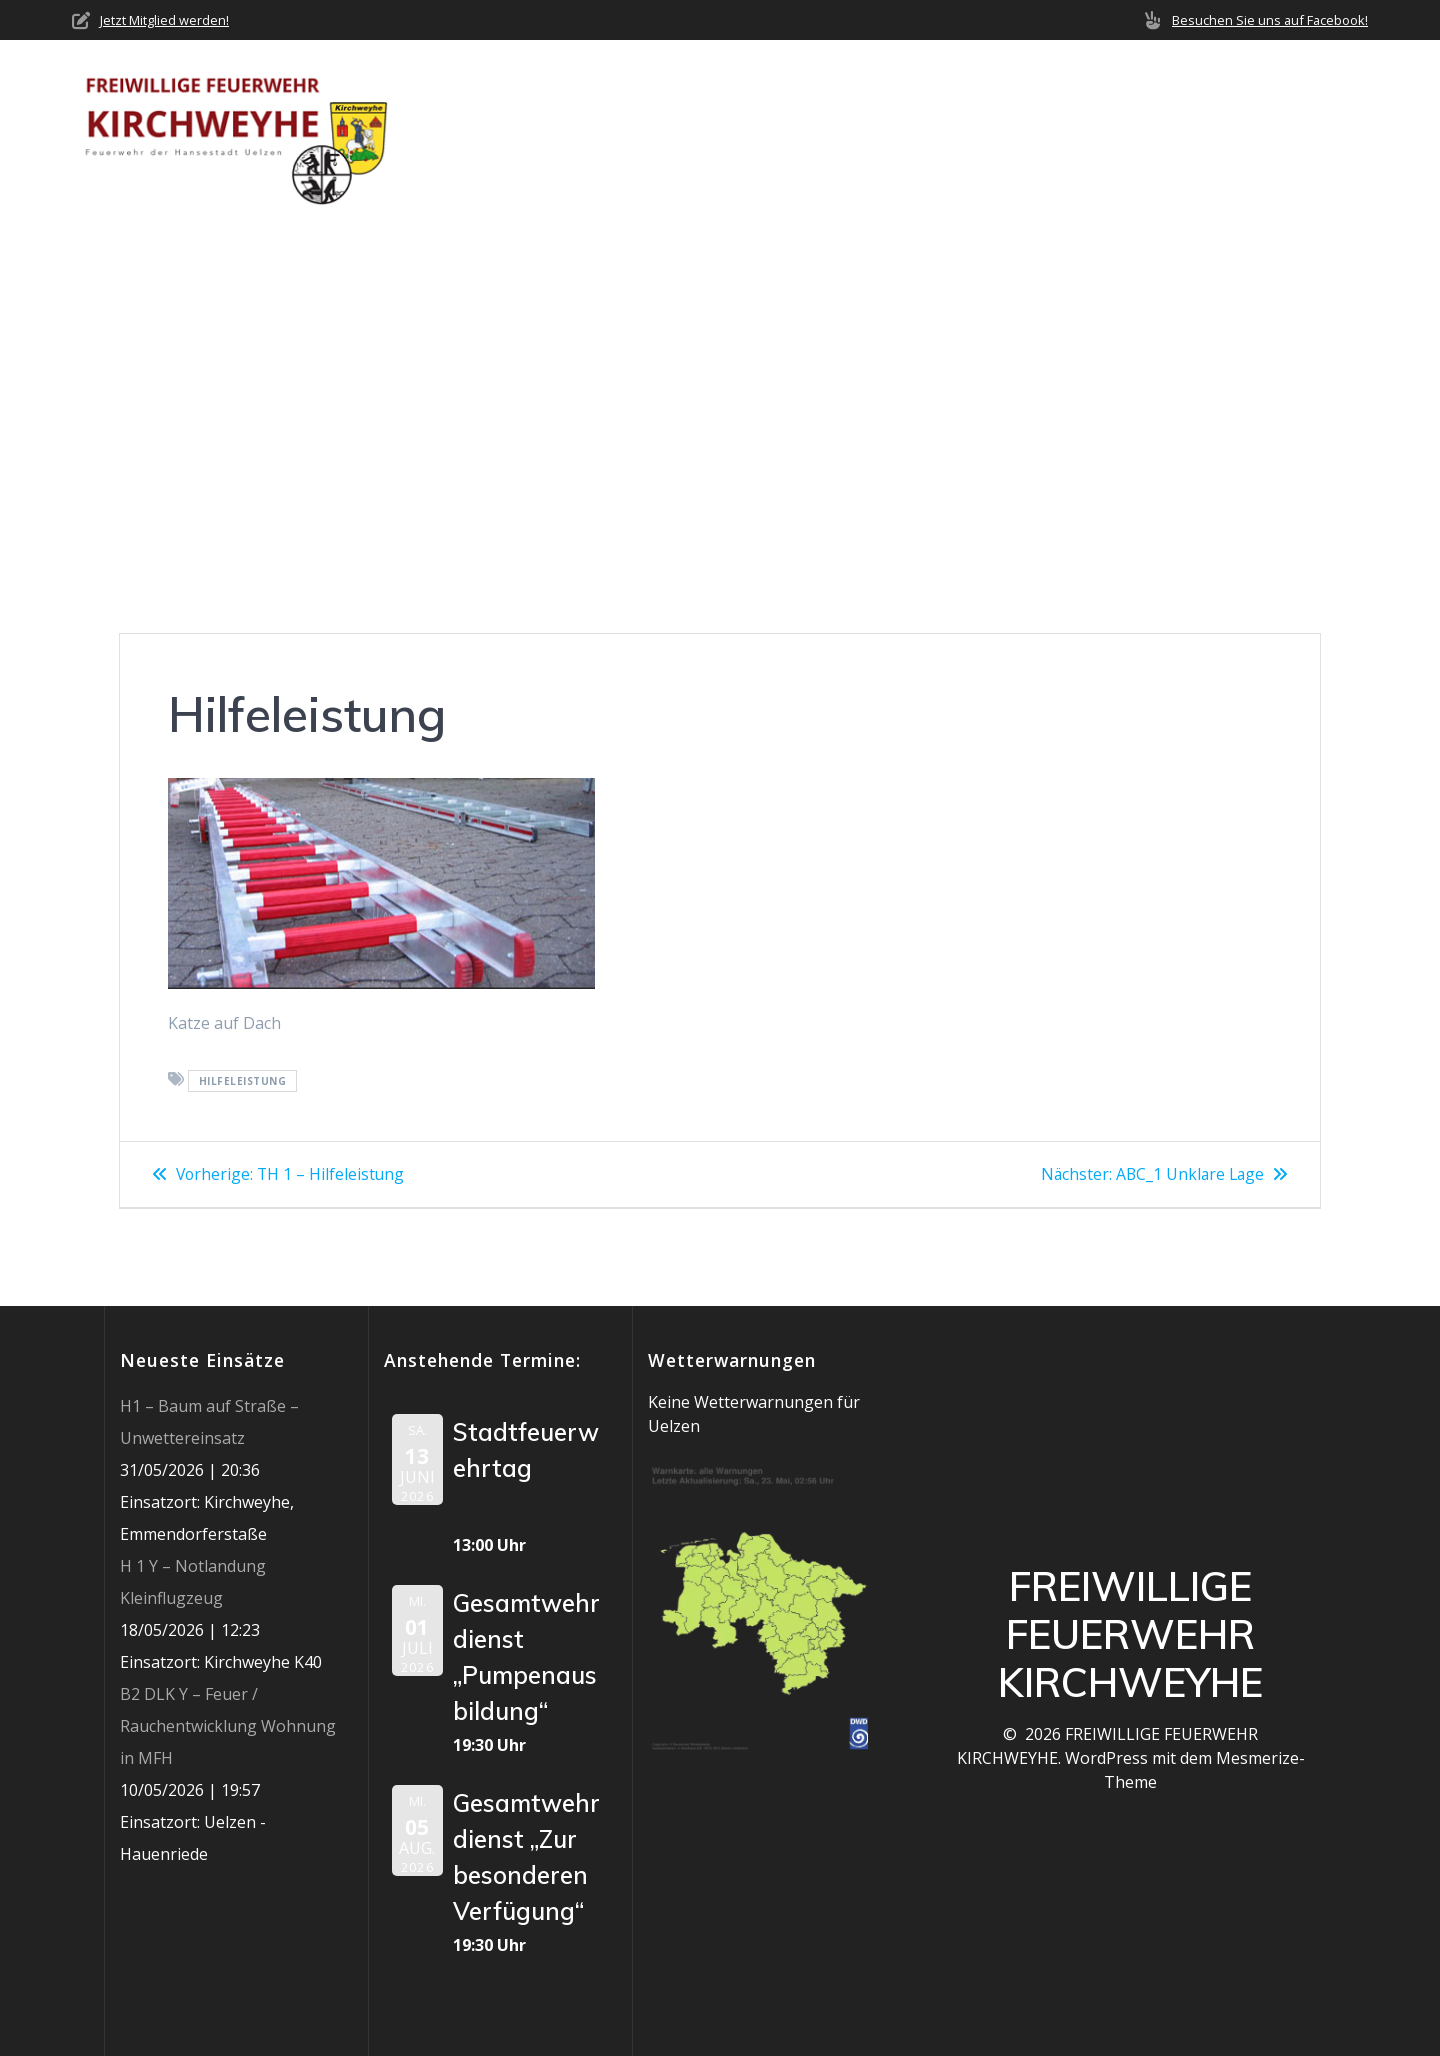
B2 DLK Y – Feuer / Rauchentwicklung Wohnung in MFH (228, 1726)
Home (578, 130)
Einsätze (918, 130)
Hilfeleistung (243, 1081)
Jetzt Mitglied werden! (164, 20)
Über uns (666, 130)
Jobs (1233, 130)
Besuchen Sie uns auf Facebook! (1270, 20)
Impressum (1324, 130)
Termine (1018, 130)
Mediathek (1125, 130)
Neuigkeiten (802, 130)
